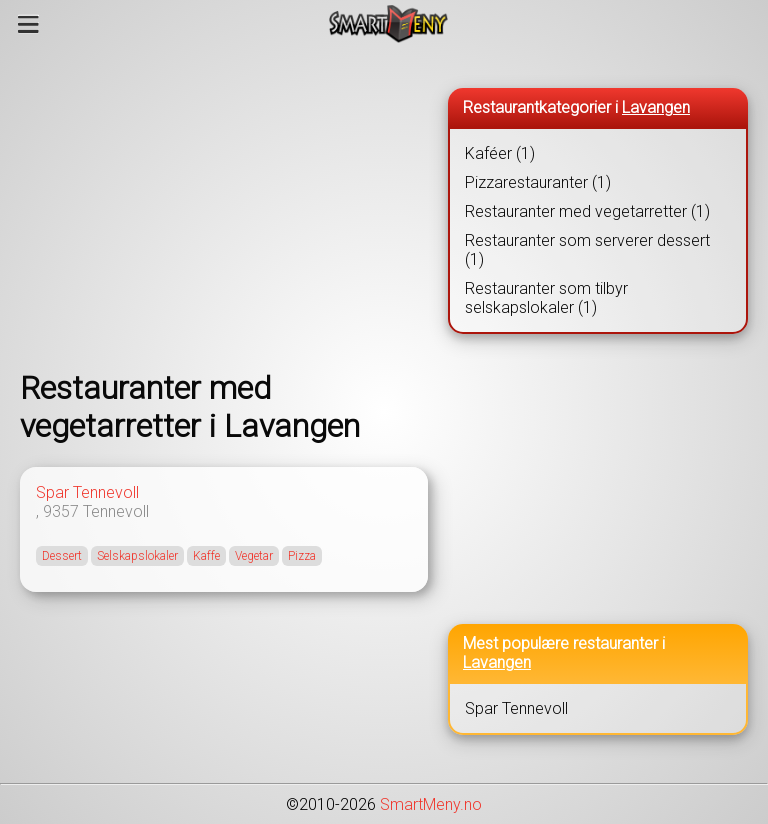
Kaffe (206, 556)
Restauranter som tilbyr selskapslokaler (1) (546, 298)
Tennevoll (116, 511)
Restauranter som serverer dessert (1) (587, 250)
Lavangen (656, 107)
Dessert (62, 556)
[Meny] (28, 24)
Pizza (302, 556)
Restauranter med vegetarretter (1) (587, 211)
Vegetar (254, 556)
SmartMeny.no (431, 804)
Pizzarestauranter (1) (538, 182)
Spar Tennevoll (87, 492)
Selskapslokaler (137, 556)
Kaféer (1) (500, 153)
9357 (61, 511)
